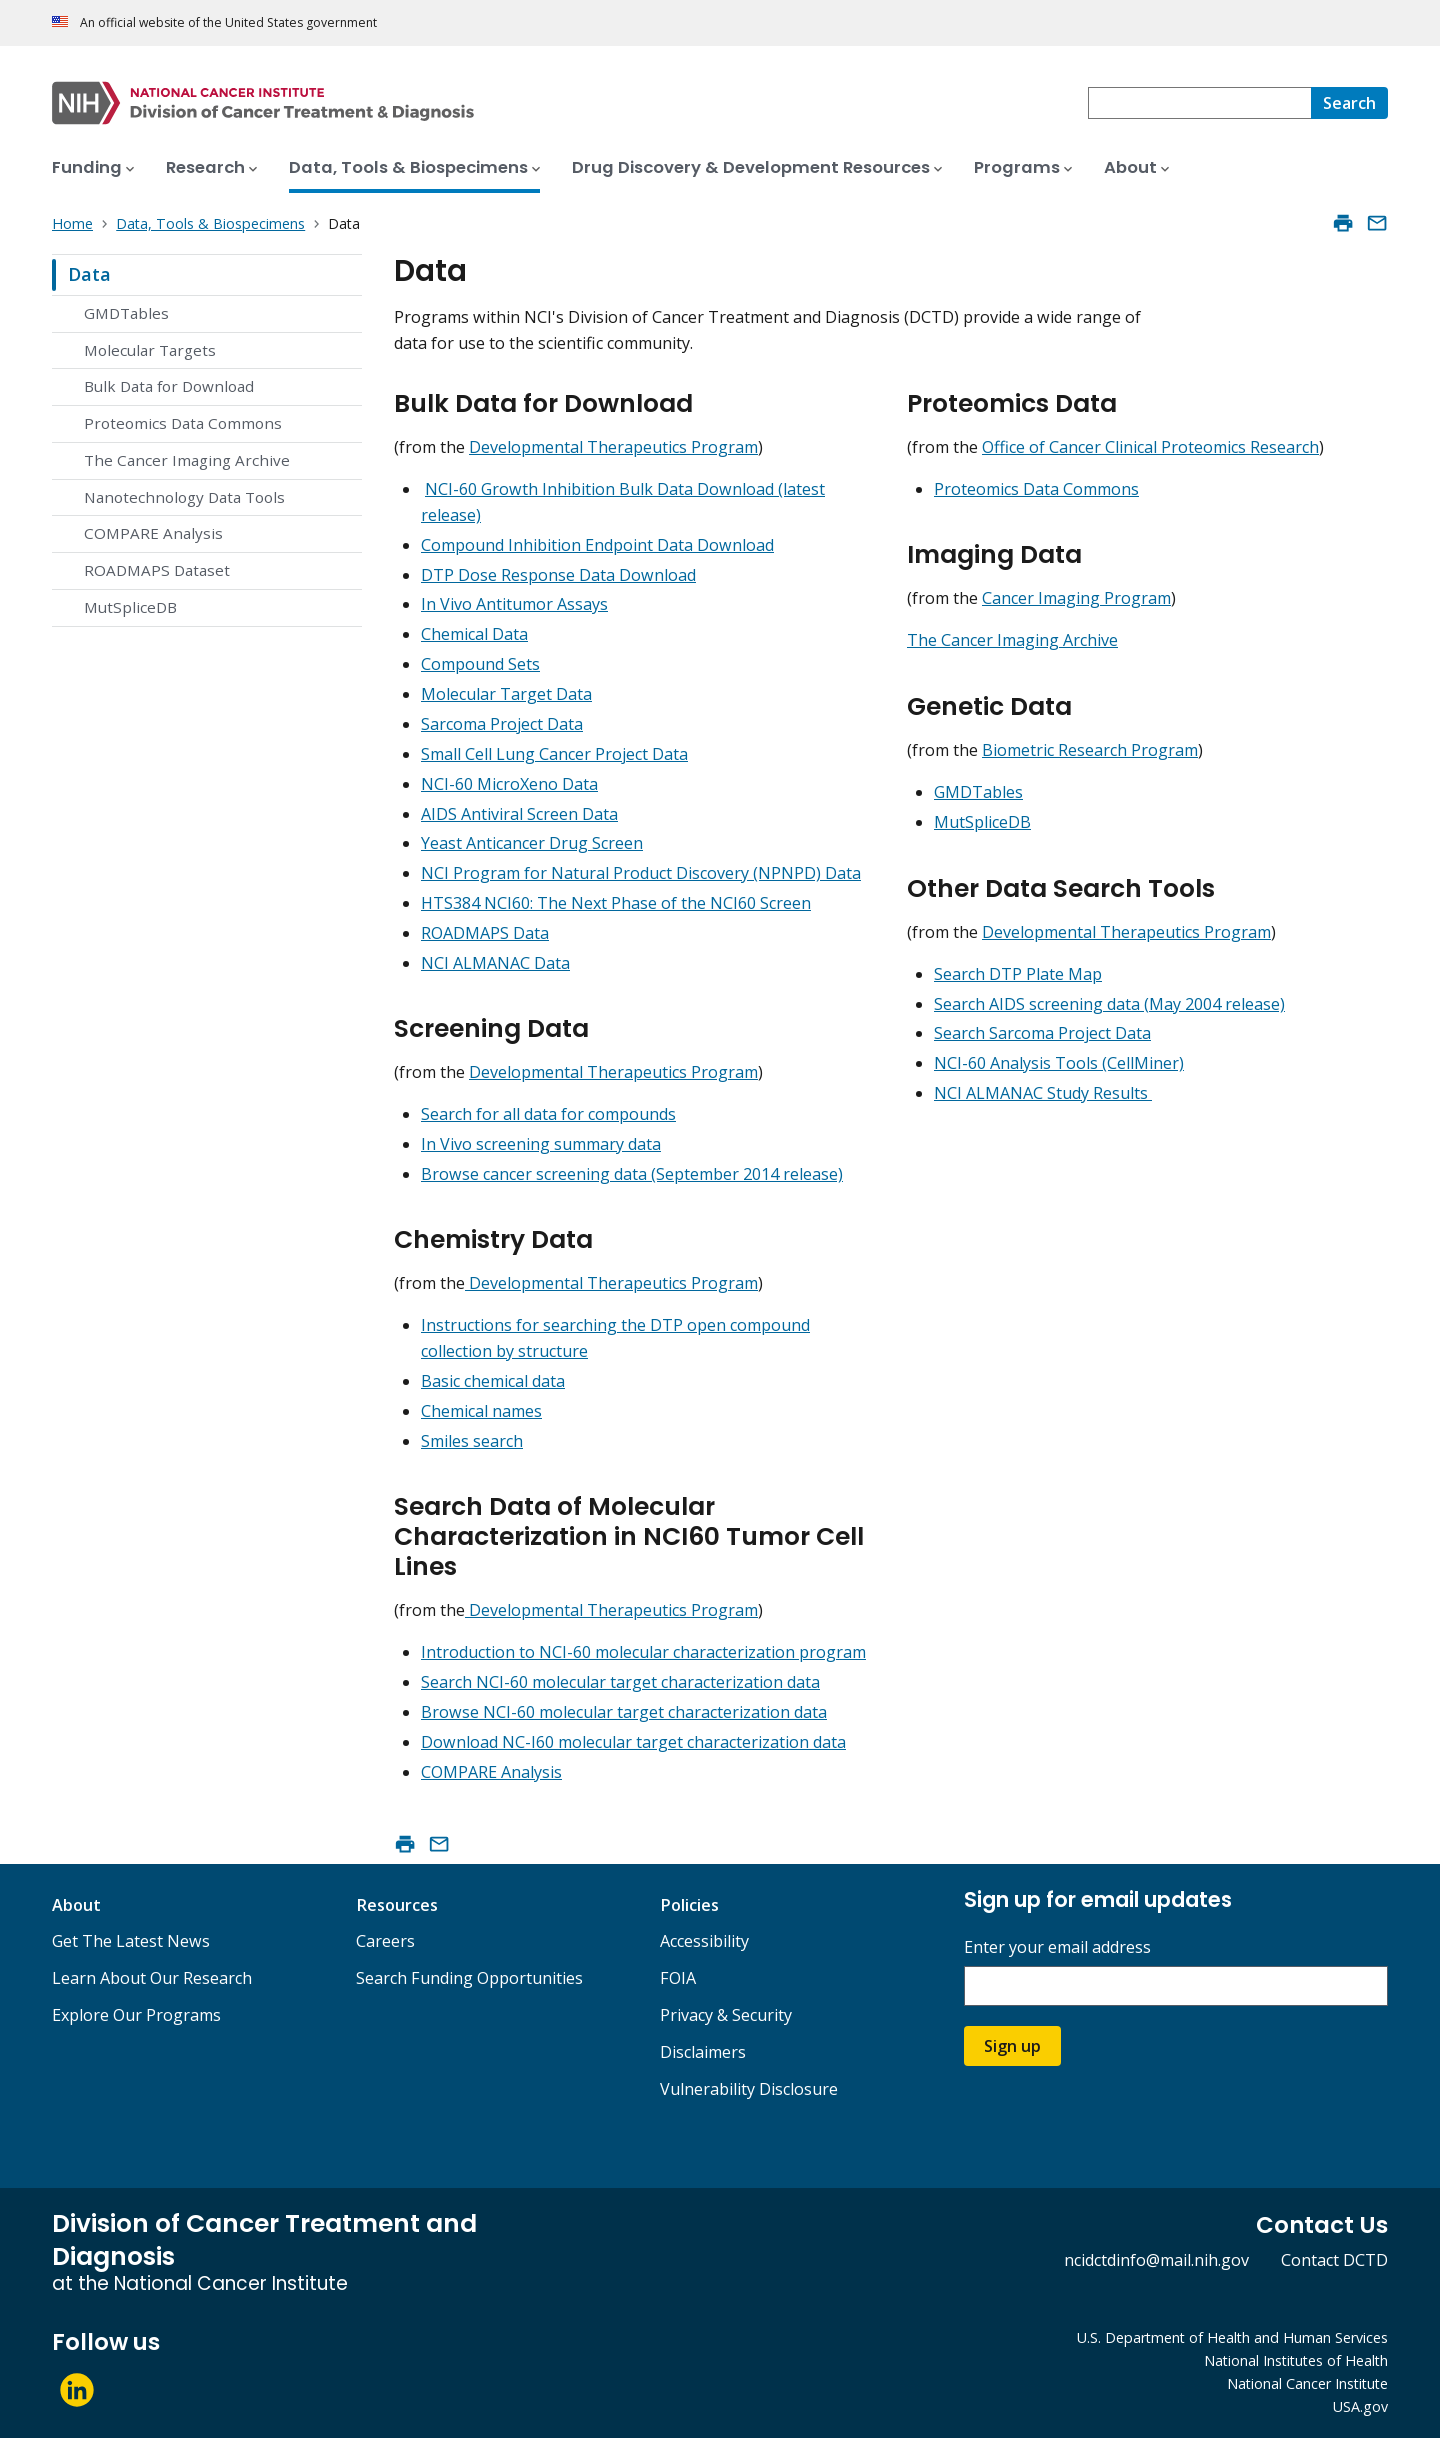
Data (89, 274)
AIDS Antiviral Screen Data (519, 814)
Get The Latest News (131, 1941)
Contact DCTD (1334, 2260)
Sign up (1012, 2046)
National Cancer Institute (1307, 2383)
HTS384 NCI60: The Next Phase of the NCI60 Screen (616, 903)
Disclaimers (703, 2052)
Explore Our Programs (136, 2015)
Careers (385, 1941)
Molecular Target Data (506, 694)
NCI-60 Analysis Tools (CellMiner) (1059, 1063)
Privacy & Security (726, 2015)
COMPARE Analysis (153, 533)
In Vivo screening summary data (541, 1144)
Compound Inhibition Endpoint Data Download (597, 545)
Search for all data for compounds (548, 1114)
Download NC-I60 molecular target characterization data (633, 1742)
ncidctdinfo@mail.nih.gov (1156, 2260)
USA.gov (1360, 2406)
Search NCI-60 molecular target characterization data (620, 1682)
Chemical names (481, 1411)
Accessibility (704, 1941)
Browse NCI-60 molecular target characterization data (624, 1712)
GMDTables (126, 313)
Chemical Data (474, 634)
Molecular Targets (150, 350)
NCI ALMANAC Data (495, 963)
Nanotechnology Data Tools (184, 497)
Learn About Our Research (152, 1978)
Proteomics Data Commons (183, 423)
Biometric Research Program (1090, 750)
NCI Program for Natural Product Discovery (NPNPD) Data (641, 873)
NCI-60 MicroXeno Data (509, 784)
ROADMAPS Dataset (157, 570)
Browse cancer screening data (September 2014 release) (632, 1174)
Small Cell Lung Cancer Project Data (554, 754)
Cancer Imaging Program (1076, 598)
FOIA (678, 1978)
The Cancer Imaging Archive (187, 460)
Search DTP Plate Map (1018, 974)
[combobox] (1199, 103)
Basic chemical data (493, 1381)
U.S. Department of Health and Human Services (1232, 2337)
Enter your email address (1057, 1947)
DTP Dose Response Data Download (558, 575)
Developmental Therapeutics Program (613, 447)
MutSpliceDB (130, 607)
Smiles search (472, 1441)
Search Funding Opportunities (469, 1978)
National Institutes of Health (1296, 2360)
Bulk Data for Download (169, 386)
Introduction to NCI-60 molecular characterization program (643, 1652)
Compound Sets (480, 664)
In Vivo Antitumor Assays (514, 604)
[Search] (1349, 103)
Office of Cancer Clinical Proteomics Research (1150, 447)
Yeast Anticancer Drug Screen (532, 843)
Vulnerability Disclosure (749, 2089)
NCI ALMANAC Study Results (1043, 1093)
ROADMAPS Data (485, 933)
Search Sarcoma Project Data (1042, 1033)
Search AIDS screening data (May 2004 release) (1109, 1004)
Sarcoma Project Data (502, 724)
